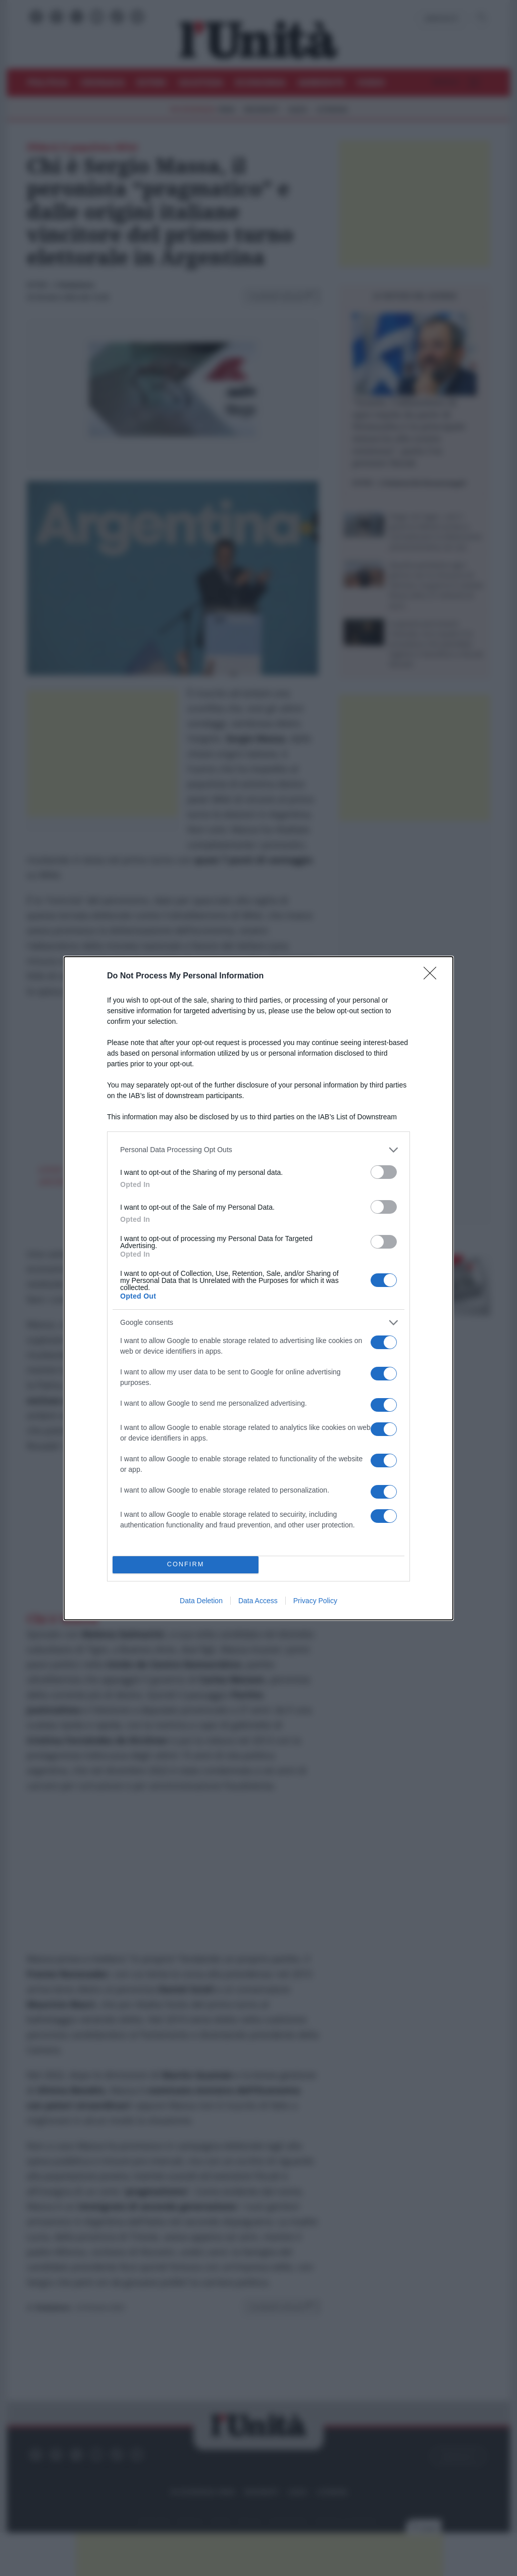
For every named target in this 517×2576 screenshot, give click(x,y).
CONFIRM (185, 1564)
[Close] (433, 976)
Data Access (258, 1601)
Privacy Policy (315, 1601)
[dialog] (258, 1288)
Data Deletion (201, 1601)
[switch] (384, 1172)
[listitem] (258, 1150)
